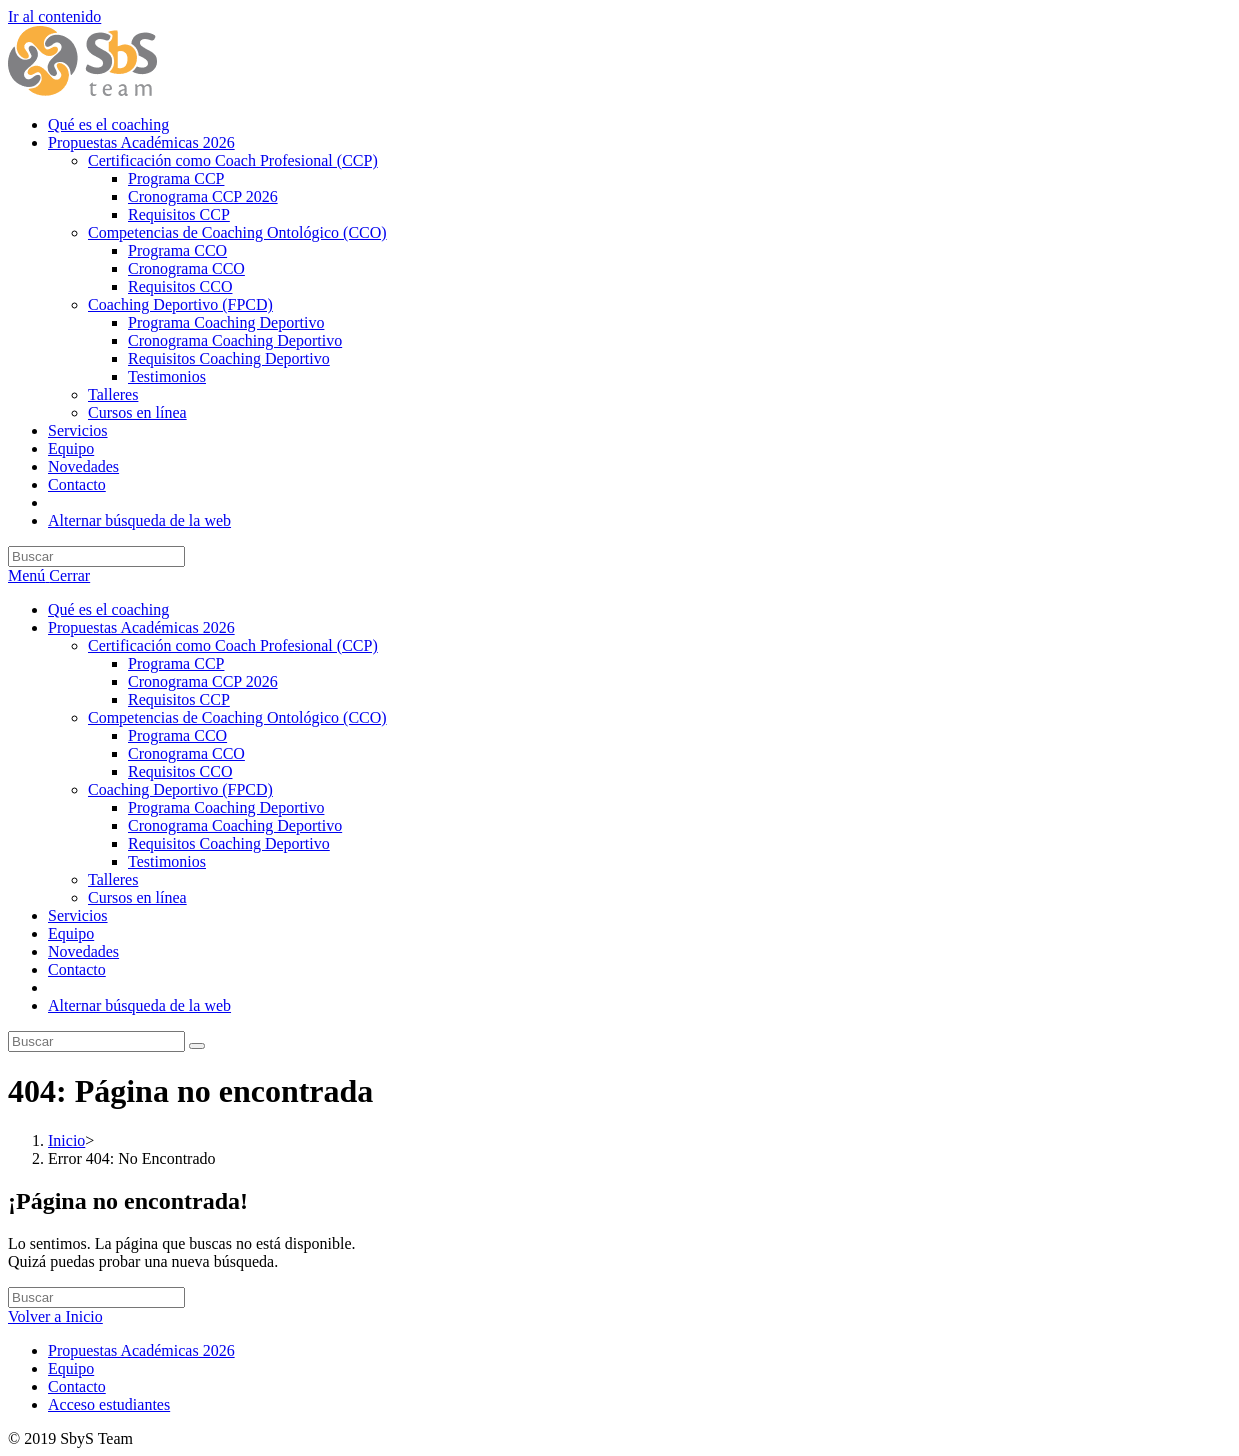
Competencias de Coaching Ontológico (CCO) (237, 717)
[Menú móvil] (49, 575)
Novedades (83, 951)
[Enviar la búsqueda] (197, 1046)
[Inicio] (66, 1140)
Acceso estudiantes (109, 1404)
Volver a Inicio (55, 1316)
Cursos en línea (137, 897)
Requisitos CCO (180, 771)
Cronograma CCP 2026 (203, 681)
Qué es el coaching (108, 609)
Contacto (77, 969)
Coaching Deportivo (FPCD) (180, 789)
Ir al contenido (54, 16)
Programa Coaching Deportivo (226, 807)
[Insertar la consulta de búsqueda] (96, 556)
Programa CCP (176, 663)
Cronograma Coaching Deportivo (235, 825)
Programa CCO (177, 735)
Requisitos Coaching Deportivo (229, 843)
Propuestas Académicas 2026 (141, 627)
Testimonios (167, 861)
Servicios (78, 915)
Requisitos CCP (179, 699)
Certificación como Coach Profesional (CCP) (233, 645)
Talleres (113, 879)
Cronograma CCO (186, 753)
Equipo (71, 933)
